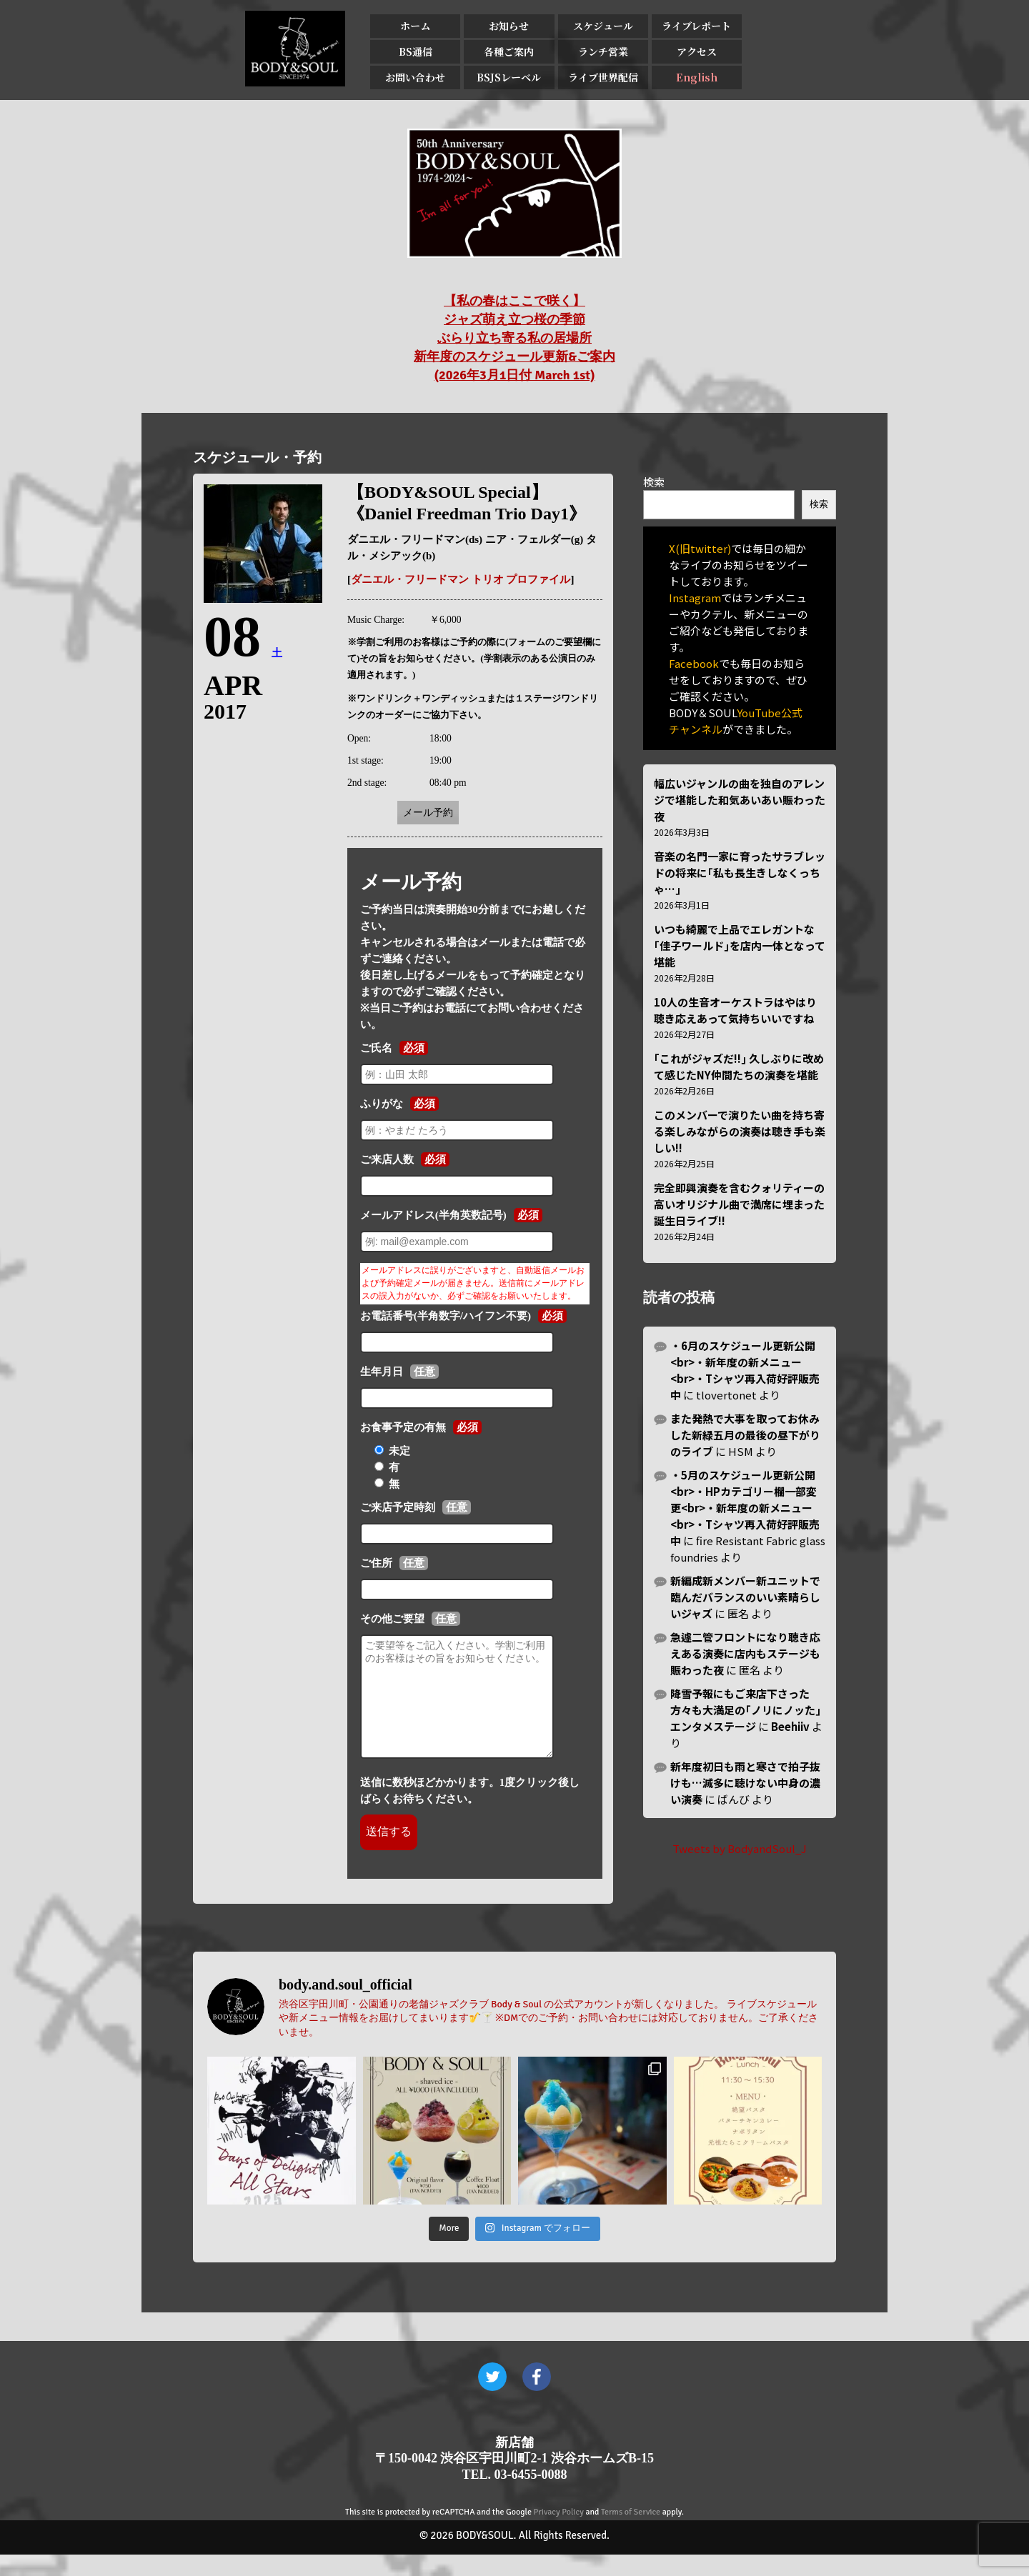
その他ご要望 (392, 1618)
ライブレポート (696, 26)
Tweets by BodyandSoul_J (739, 1848)
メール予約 (428, 812)
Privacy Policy (559, 2533)
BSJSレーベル (509, 77)
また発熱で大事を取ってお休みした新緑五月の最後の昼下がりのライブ (745, 1435)
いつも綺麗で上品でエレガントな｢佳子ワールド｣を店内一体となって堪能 (739, 945)
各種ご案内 (509, 51)
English (696, 77)
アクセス (696, 51)
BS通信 (415, 51)
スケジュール (602, 26)
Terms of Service (630, 2533)
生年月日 (381, 1371)
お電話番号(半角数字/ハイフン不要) (445, 1316)
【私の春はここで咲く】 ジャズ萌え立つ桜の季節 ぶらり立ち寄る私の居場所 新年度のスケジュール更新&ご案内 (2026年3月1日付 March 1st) (514, 338)
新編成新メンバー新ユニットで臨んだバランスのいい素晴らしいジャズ (745, 1597)
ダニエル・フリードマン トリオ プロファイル (461, 579)
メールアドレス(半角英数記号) (433, 1215)
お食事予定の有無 (403, 1427)
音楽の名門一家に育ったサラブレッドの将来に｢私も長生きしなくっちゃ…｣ (739, 873)
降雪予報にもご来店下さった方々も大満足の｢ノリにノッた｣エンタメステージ (745, 1710)
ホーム (415, 26)
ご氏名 (376, 1048)
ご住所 (376, 1563)
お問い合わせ (415, 77)
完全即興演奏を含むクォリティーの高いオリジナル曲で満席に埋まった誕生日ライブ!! (739, 1204)
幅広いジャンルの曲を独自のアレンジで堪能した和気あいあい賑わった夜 (739, 800)
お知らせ (509, 26)
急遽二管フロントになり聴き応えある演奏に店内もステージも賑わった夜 (745, 1653)
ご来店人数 (387, 1159)
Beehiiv (790, 1726)
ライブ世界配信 (602, 77)
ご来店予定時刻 (397, 1507)
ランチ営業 (602, 51)
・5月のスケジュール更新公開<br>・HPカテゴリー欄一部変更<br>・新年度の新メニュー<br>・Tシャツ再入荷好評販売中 (745, 1507)
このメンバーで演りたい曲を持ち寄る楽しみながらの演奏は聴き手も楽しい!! (739, 1131)
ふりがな (381, 1103)
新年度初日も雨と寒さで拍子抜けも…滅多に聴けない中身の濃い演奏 (745, 1783)
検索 (654, 481)
